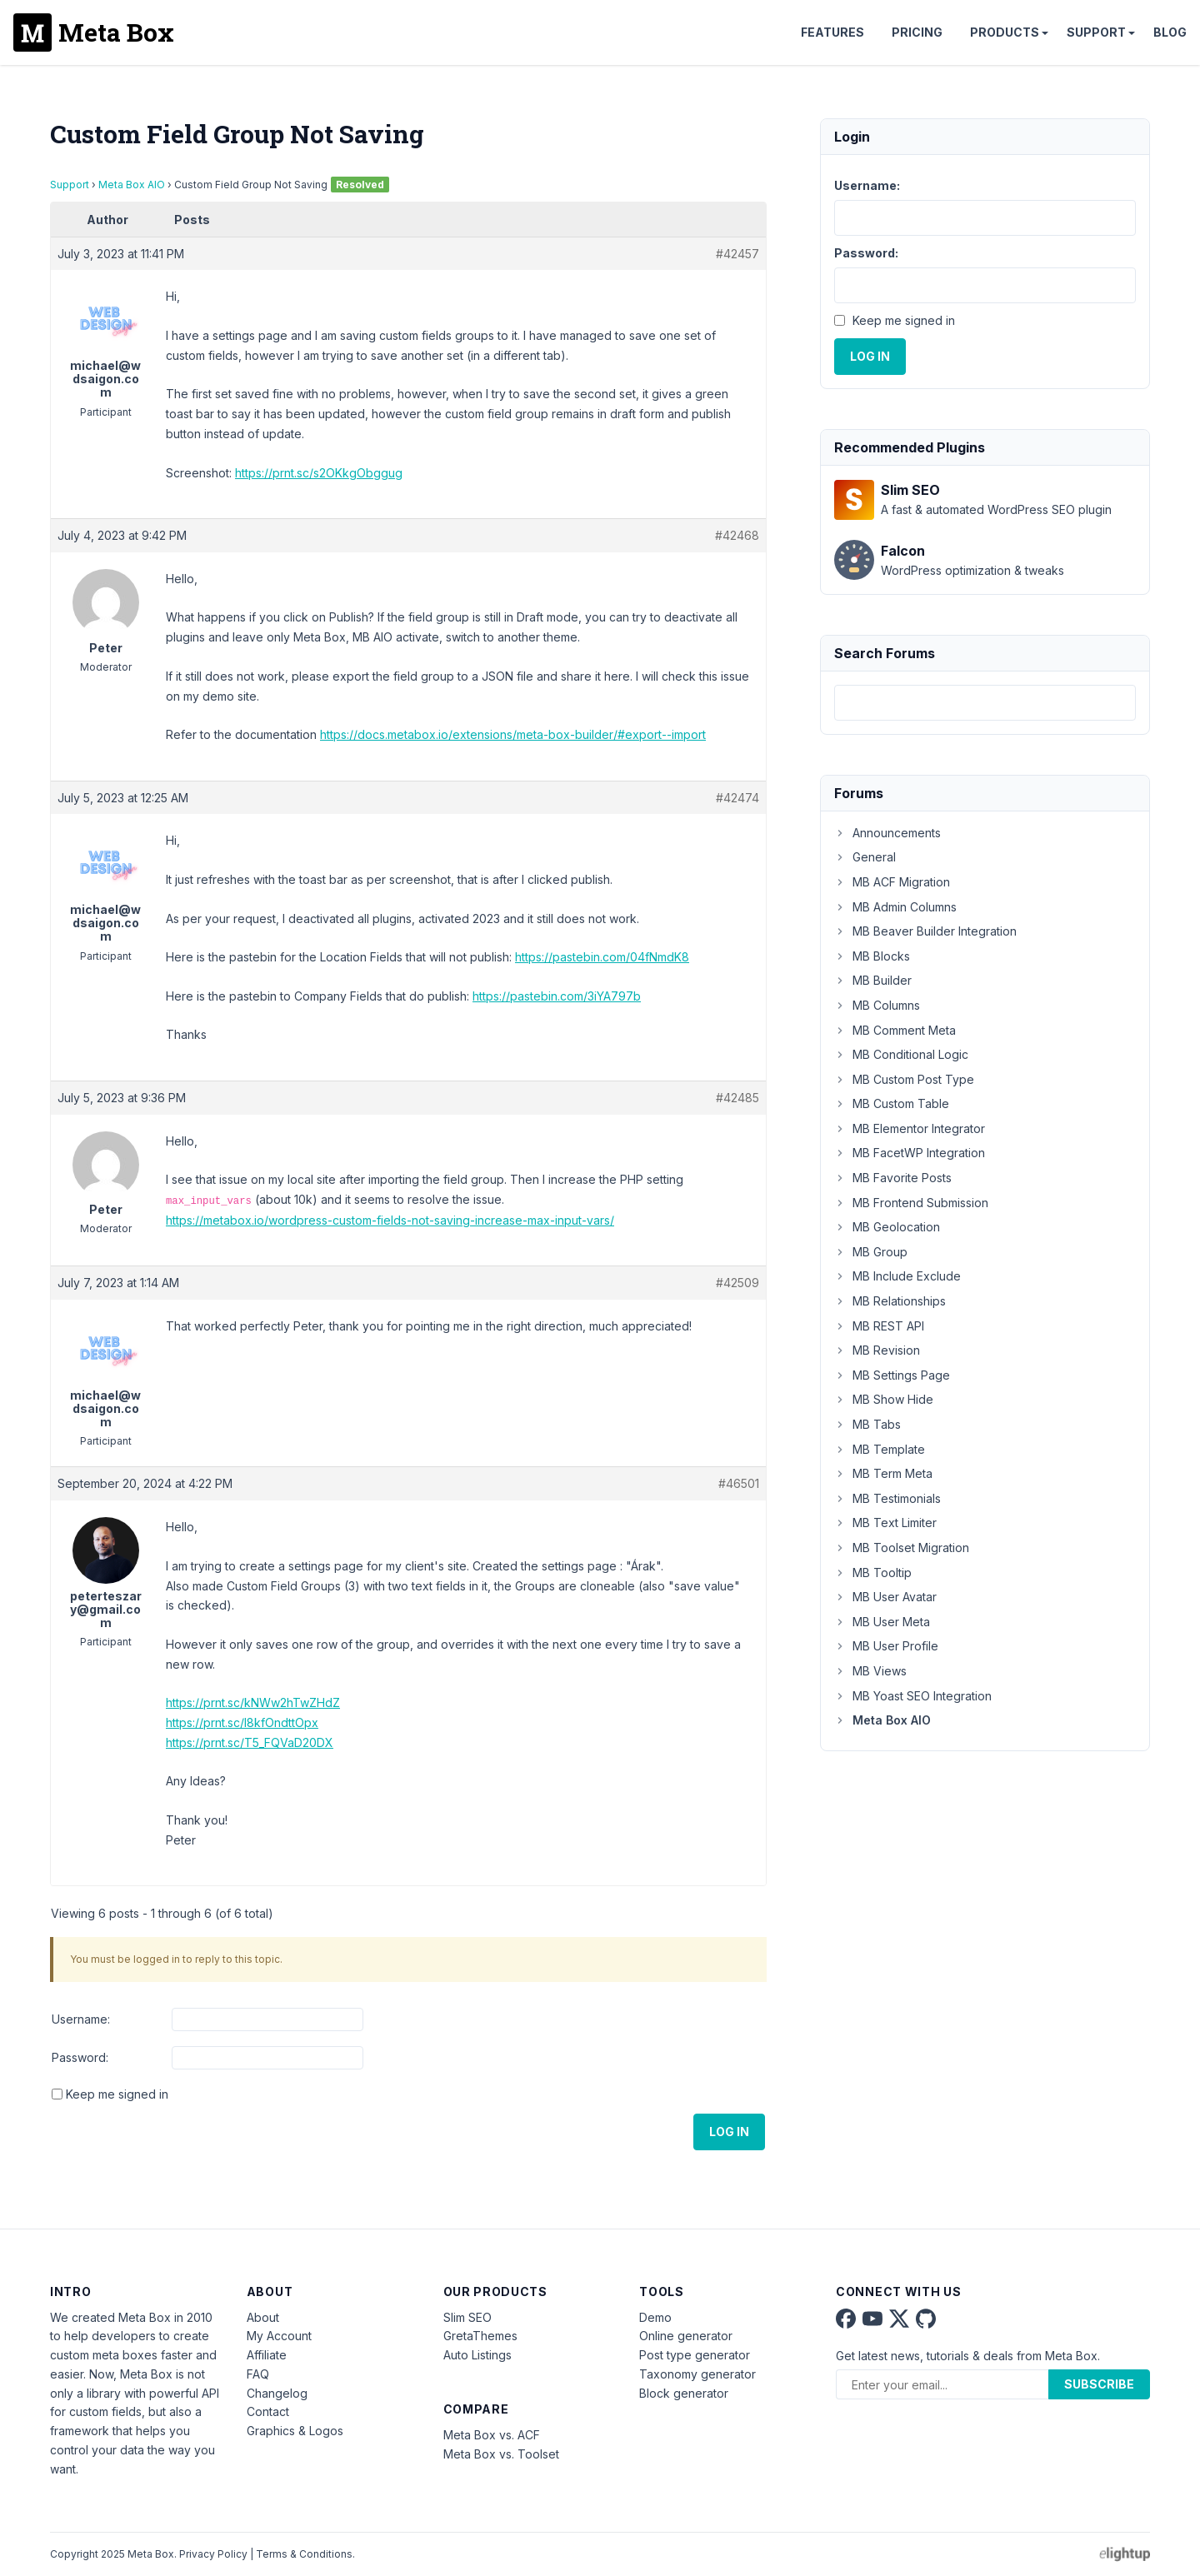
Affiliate (267, 2355)
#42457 (737, 254)
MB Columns (877, 1005)
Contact (268, 2411)
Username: (81, 2019)
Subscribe (1099, 2384)
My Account (279, 2336)
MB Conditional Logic (901, 1054)
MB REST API (879, 1326)
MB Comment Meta (895, 1030)
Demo (655, 2317)
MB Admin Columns (895, 907)
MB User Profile (886, 1646)
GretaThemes (480, 2336)
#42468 (737, 535)
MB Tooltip (873, 1572)
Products (1004, 32)
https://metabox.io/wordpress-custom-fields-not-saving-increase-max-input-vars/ (390, 1220)
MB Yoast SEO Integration (913, 1696)
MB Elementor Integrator (909, 1128)
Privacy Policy (213, 2554)
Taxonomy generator (697, 2374)
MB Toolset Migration (901, 1547)
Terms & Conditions (304, 2554)
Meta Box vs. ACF (491, 2435)
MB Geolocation (887, 1227)
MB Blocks (872, 956)
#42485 (737, 1098)
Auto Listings (477, 2355)
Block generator (683, 2393)
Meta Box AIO (131, 184)
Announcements (887, 833)
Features (832, 32)
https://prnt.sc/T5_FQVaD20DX (249, 1742)
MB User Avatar (885, 1597)
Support (1096, 32)
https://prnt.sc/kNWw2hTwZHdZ (253, 1702)
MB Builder (873, 980)
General (865, 857)
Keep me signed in (117, 2094)
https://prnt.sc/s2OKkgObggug (318, 473)
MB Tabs (867, 1424)
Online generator (685, 2336)
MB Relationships (890, 1301)
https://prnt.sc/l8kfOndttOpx (242, 1722)
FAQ (258, 2374)
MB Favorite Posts (893, 1178)
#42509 (737, 1283)
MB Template (879, 1449)
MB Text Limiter (885, 1522)
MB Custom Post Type (904, 1079)
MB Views (870, 1671)
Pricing (917, 32)
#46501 (738, 1483)
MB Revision (877, 1350)
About (263, 2317)
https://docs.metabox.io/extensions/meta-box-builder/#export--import (513, 734)
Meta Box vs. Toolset (501, 2454)
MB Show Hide (883, 1399)
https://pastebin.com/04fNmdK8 (602, 957)
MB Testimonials (887, 1498)
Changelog (277, 2393)
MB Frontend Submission (911, 1203)
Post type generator (694, 2355)
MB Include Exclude (897, 1276)
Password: (80, 2057)
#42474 (737, 798)
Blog (1170, 32)
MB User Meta (882, 1622)
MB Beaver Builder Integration (925, 931)
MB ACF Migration (892, 882)
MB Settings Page (892, 1375)
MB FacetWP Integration (909, 1153)
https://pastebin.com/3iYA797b (556, 996)
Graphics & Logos (295, 2431)
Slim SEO (467, 2317)
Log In (729, 2131)
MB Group (871, 1252)
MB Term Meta (883, 1473)
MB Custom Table (891, 1103)
